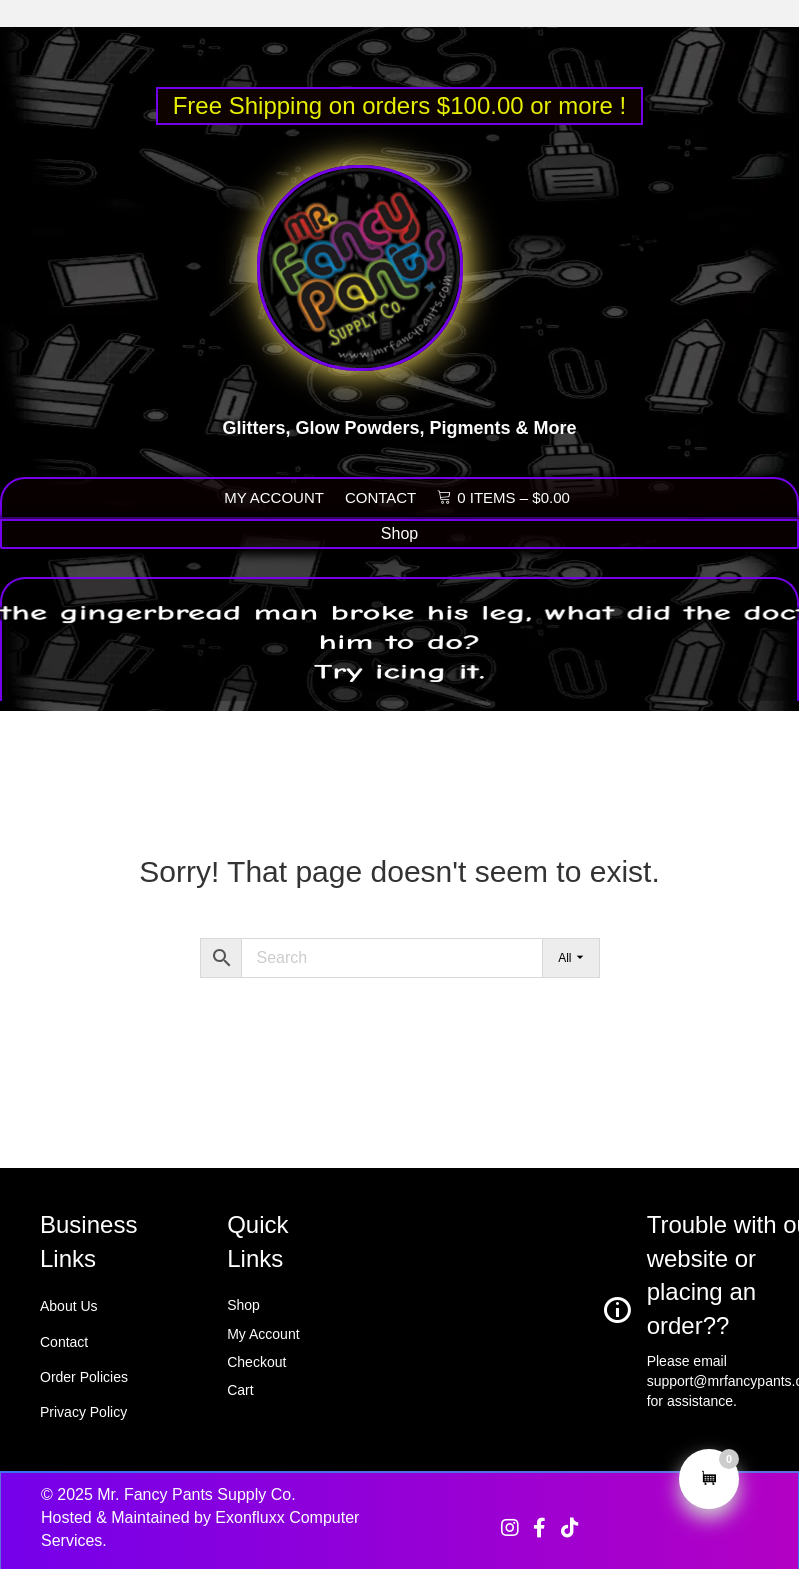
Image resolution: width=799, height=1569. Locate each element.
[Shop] (399, 534)
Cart (240, 1390)
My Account (263, 1334)
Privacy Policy (83, 1412)
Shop (243, 1305)
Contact (64, 1342)
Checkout (256, 1362)
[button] (510, 1528)
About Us (69, 1306)
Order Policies (84, 1377)
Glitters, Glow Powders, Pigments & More (399, 439)
